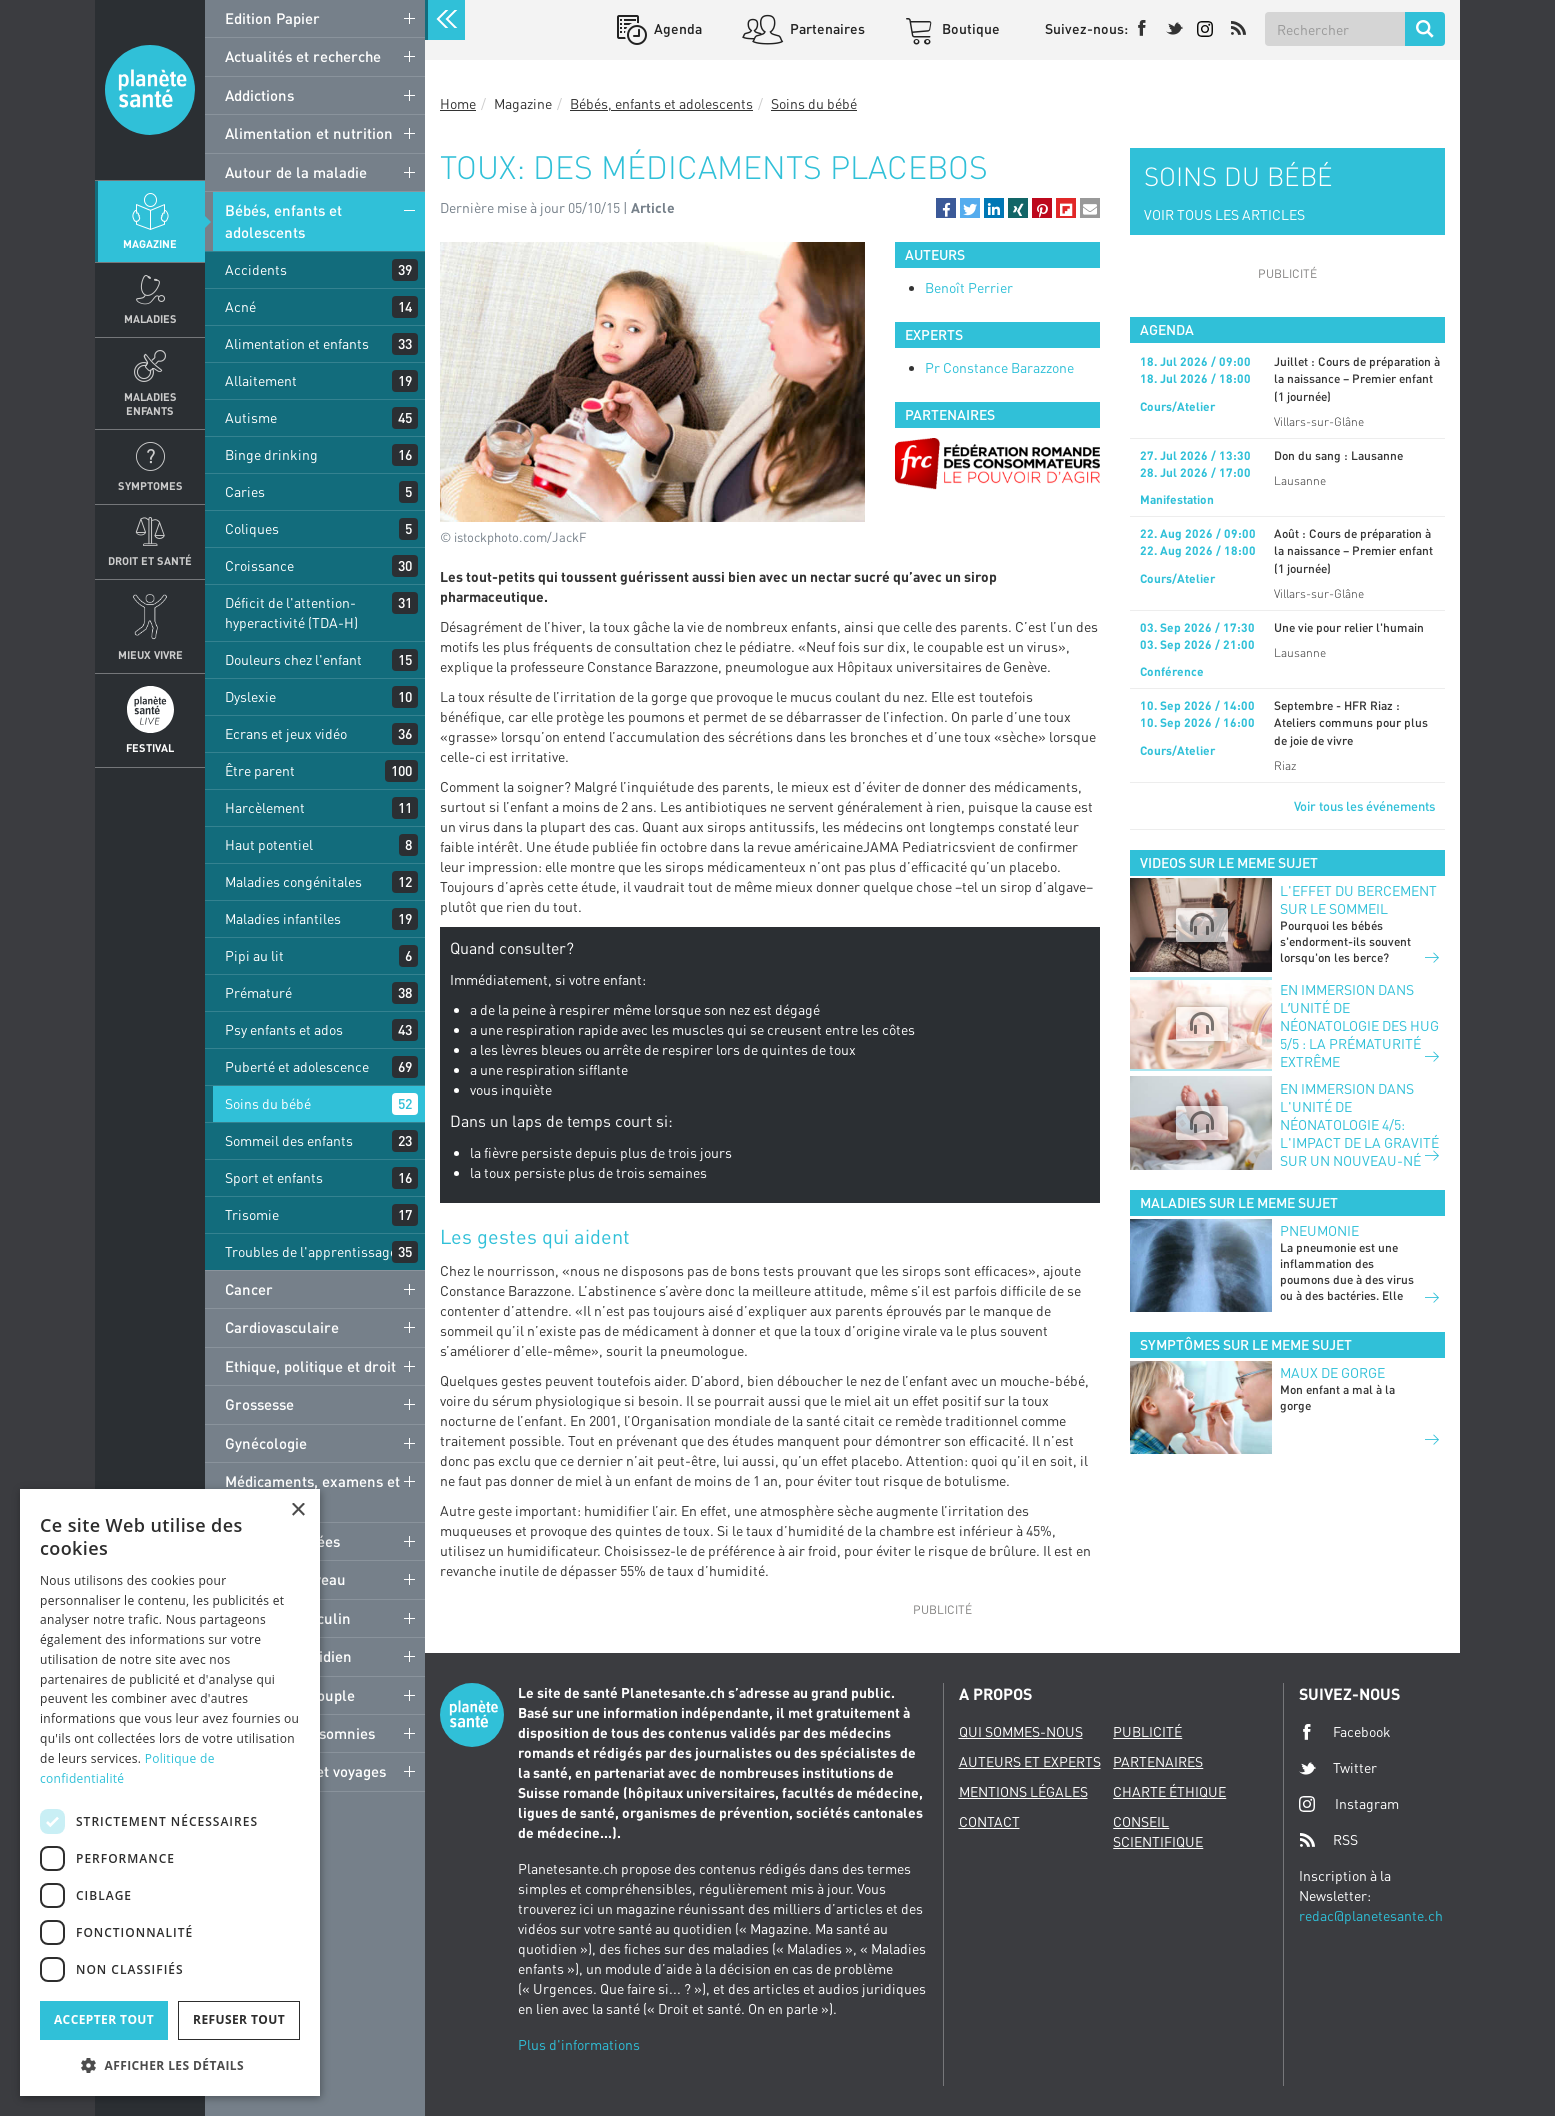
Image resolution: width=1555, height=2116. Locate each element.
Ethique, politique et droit (310, 1366)
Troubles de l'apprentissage (311, 1251)
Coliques (252, 528)
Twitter (1338, 1768)
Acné (240, 306)
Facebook (1345, 1732)
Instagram (1349, 1803)
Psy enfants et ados (284, 1029)
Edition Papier (272, 18)
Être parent (260, 770)
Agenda (676, 28)
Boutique (969, 28)
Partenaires (826, 28)
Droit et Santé (150, 560)
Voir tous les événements (1364, 806)
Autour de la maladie (296, 172)
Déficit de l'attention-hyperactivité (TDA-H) (291, 612)
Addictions (259, 95)
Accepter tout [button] (104, 2019)
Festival (150, 747)
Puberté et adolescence (297, 1066)
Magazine (150, 243)
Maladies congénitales (293, 881)
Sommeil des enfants (289, 1140)
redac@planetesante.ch (1371, 1915)
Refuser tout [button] (239, 2019)
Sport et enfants (274, 1177)
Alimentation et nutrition (309, 133)
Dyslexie (250, 696)
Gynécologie (266, 1443)
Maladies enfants (150, 403)
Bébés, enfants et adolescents (283, 220)
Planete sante (150, 90)
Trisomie (252, 1214)
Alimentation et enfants (297, 343)
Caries (245, 491)
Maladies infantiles (283, 918)
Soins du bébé (268, 1103)
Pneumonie (1319, 1230)
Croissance (259, 565)
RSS (1328, 1840)
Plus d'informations (579, 2044)
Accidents (256, 269)
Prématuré (258, 992)
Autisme (251, 417)
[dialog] (170, 1792)
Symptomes (150, 485)
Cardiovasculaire (282, 1327)
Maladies (150, 318)
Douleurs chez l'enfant (293, 659)
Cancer (249, 1289)
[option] (997, 463)
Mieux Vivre (150, 654)
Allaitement (261, 380)
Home (458, 103)
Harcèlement (265, 807)
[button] (946, 208)
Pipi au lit (254, 955)
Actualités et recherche (303, 56)
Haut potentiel (269, 844)
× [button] (297, 1510)
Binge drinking (271, 454)
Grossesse (259, 1404)
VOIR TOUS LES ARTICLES (1224, 214)
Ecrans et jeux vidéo (286, 733)
